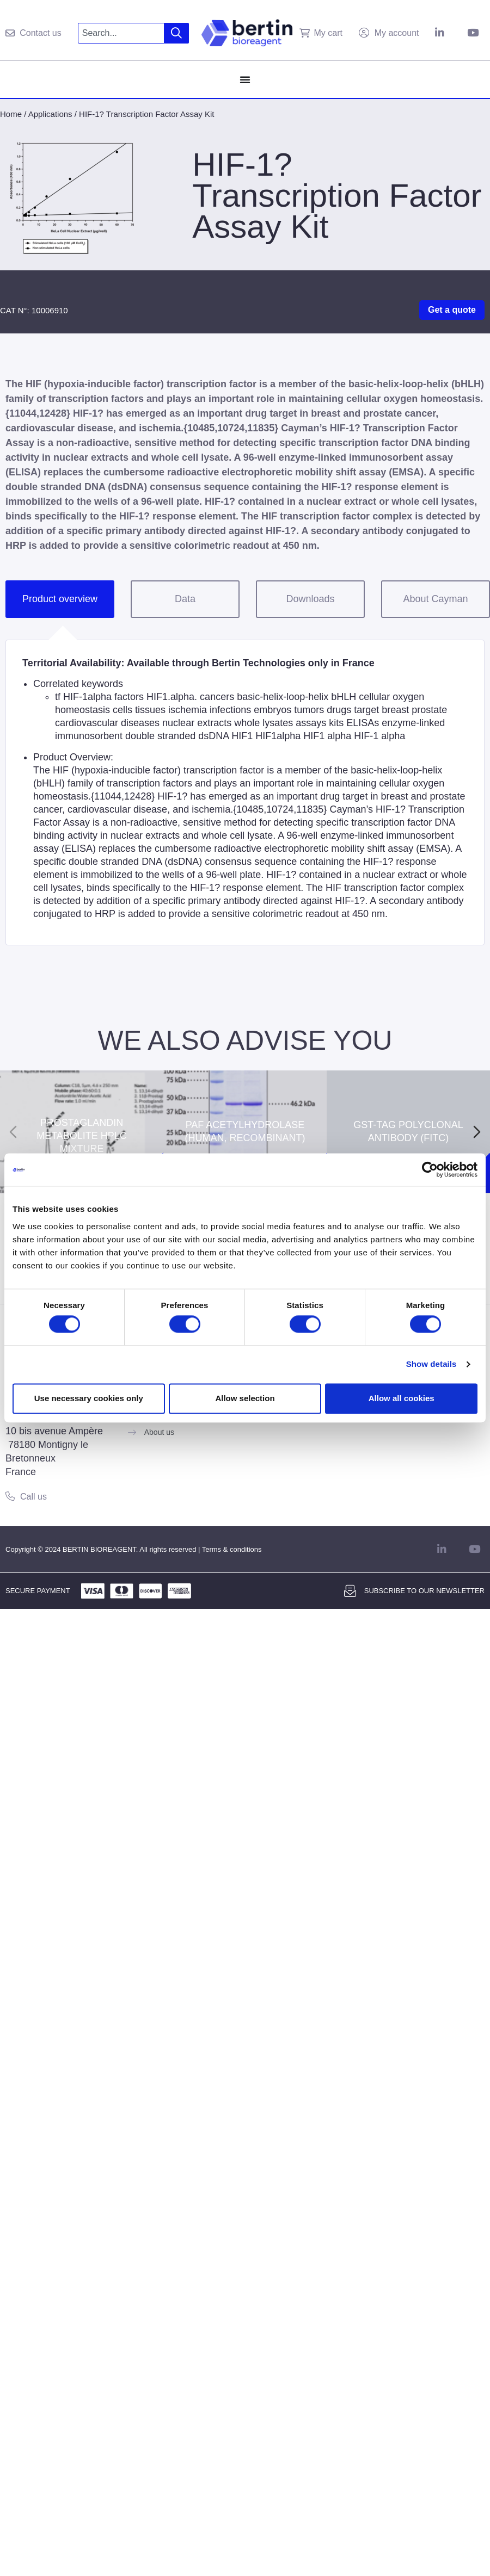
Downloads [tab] (310, 598)
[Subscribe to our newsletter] (350, 1591)
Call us (33, 1496)
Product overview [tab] (59, 598)
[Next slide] (477, 1132)
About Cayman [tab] (435, 598)
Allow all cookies (401, 1398)
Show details (431, 1364)
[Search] (176, 33)
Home (11, 114)
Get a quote (452, 309)
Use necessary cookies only (88, 1398)
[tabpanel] (245, 792)
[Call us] (10, 1496)
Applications (50, 114)
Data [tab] (185, 598)
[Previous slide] (13, 1132)
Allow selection (244, 1398)
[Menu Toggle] (245, 79)
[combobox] (121, 33)
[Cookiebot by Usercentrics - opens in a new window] (429, 1169)
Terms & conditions (232, 1549)
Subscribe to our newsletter (424, 1591)
